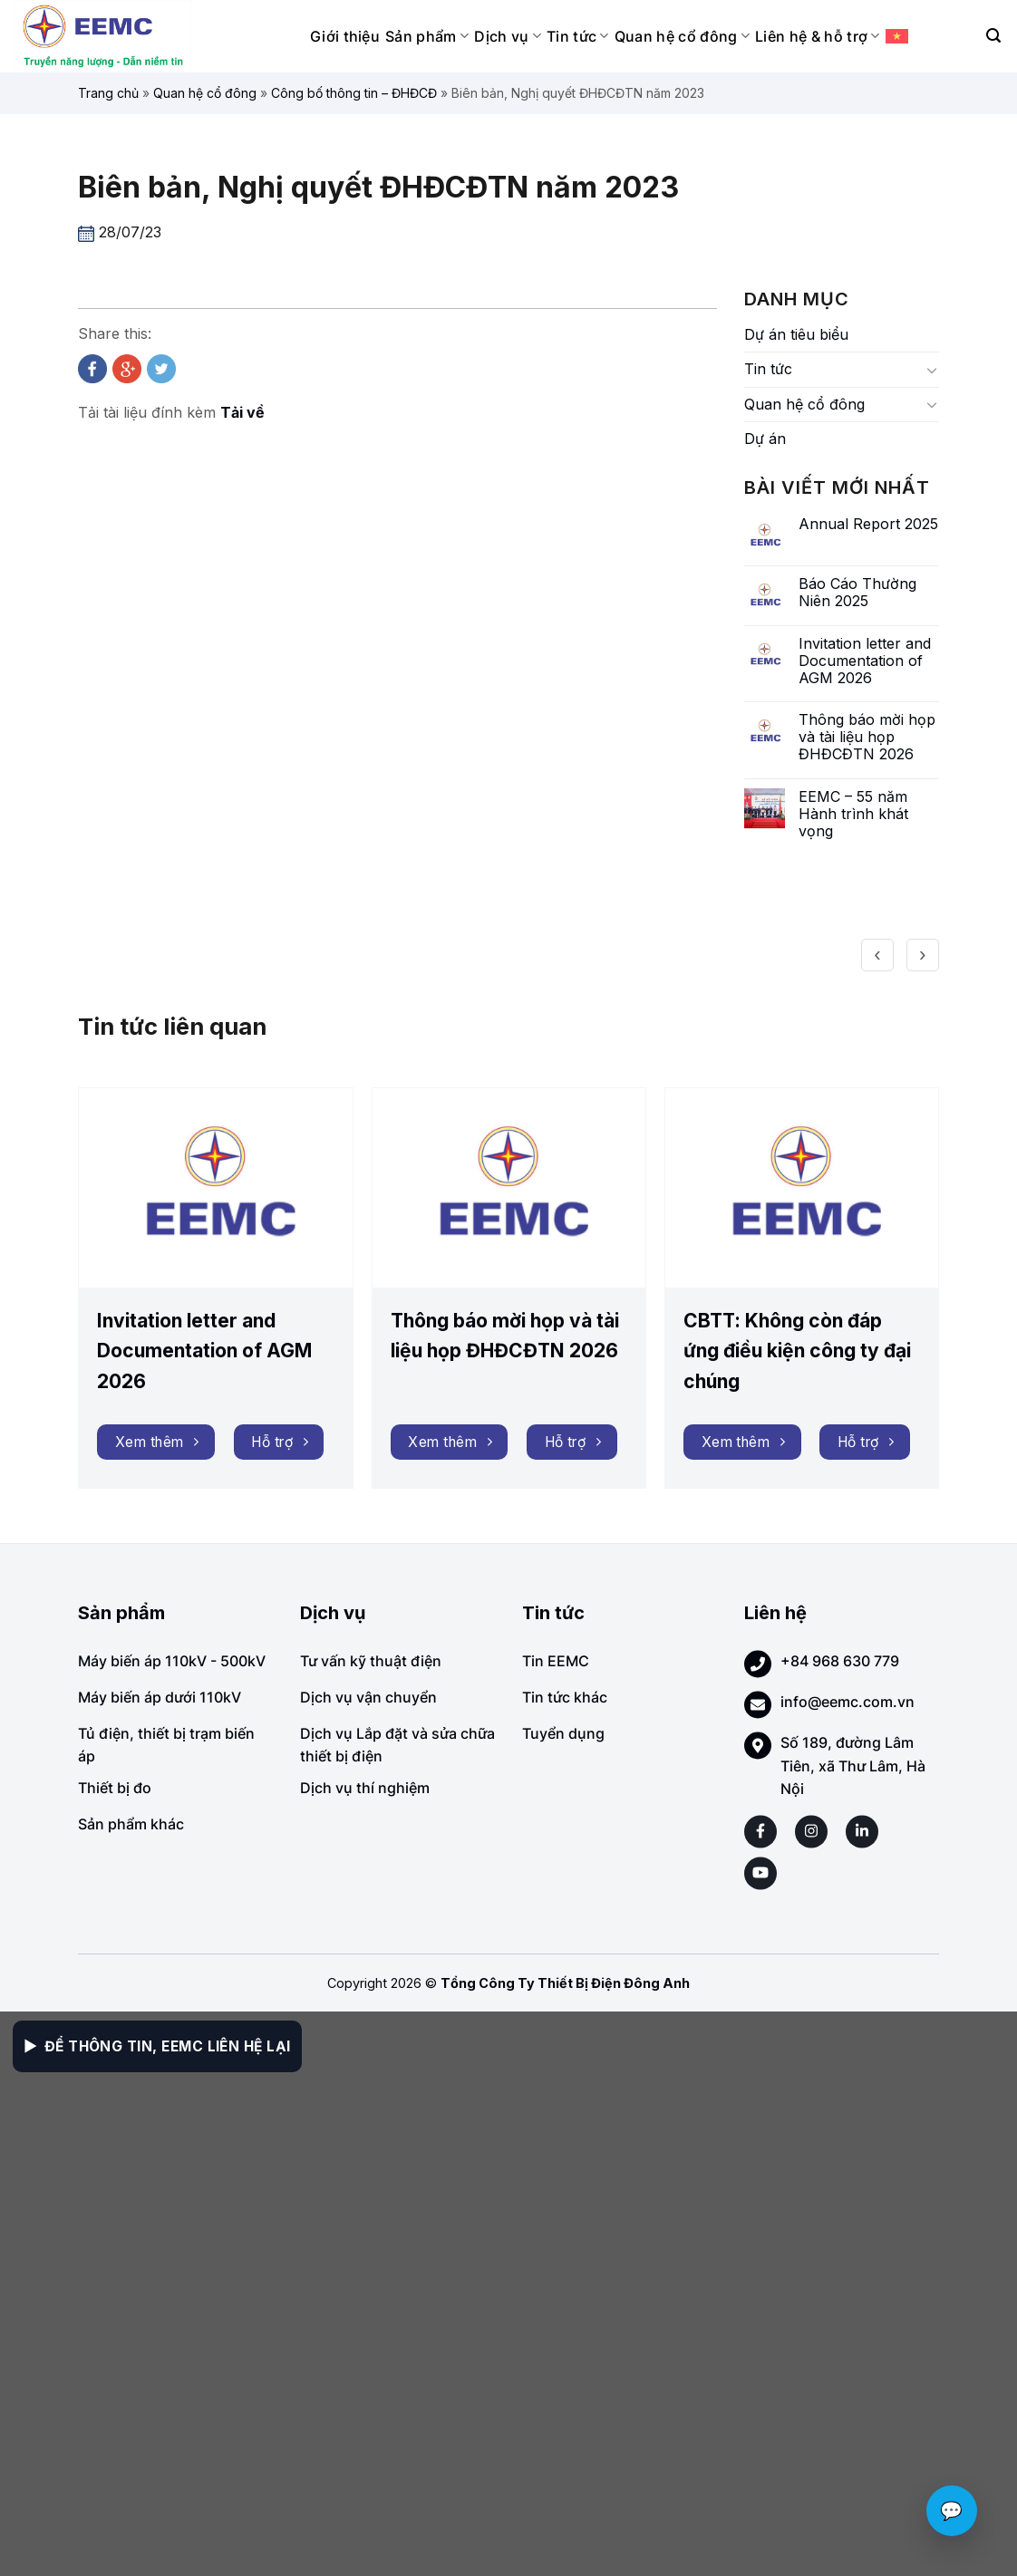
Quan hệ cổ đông (682, 36)
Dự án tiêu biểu (796, 334)
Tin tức (578, 36)
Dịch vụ (507, 36)
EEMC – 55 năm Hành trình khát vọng (853, 814)
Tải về (242, 412)
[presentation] (877, 951)
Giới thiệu (345, 36)
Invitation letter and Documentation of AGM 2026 (865, 661)
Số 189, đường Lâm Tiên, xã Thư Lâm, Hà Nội (852, 1765)
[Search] (993, 35)
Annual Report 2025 (868, 524)
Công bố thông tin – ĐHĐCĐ (354, 93)
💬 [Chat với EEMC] (952, 2511)
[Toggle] (932, 370)
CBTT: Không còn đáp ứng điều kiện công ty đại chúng (797, 1351)
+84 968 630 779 (839, 1661)
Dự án (765, 438)
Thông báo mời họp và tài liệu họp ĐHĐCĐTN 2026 (867, 737)
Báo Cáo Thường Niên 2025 (857, 592)
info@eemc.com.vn (847, 1702)
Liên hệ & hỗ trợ (817, 36)
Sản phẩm (427, 36)
